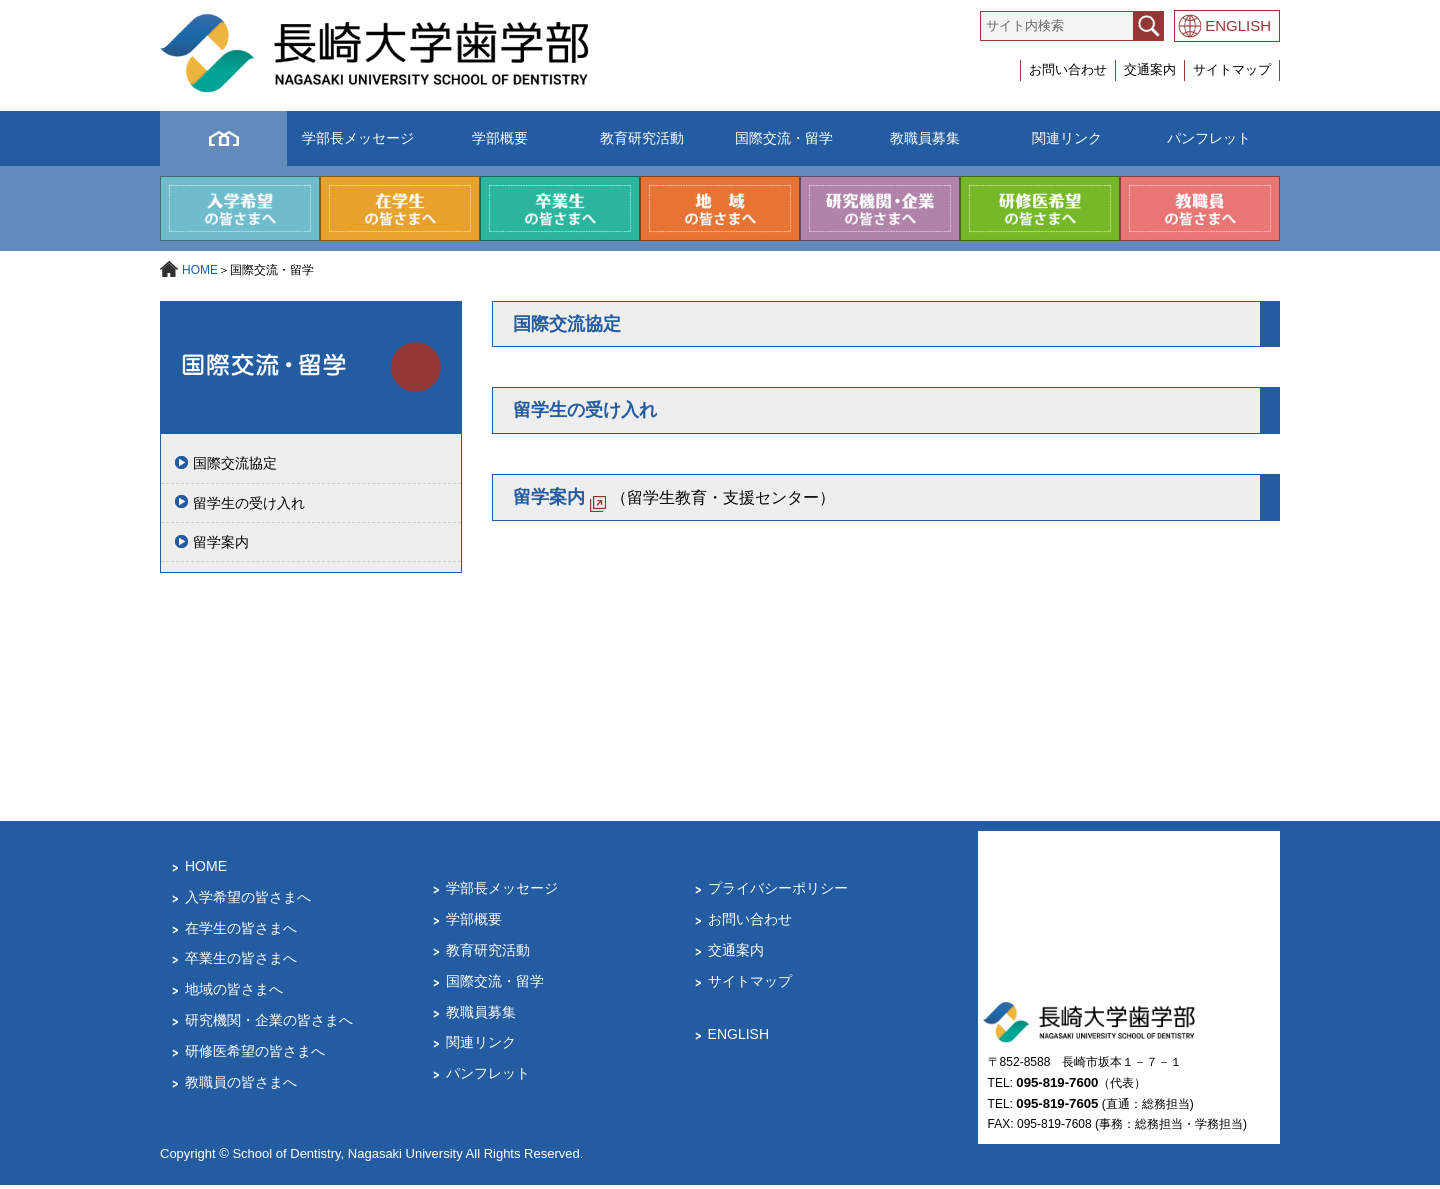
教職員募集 (925, 138)
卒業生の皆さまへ (241, 963)
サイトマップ (1232, 69)
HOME (200, 275)
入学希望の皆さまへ (248, 902)
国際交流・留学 (784, 138)
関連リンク (1067, 138)
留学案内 (221, 547)
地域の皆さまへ (234, 994)
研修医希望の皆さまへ (255, 1056)
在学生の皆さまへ (241, 932)
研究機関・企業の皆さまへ (269, 1025)
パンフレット (1209, 138)
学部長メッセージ (358, 138)
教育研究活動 (642, 138)
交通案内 (1150, 69)
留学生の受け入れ (249, 507)
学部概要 (500, 138)
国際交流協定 (235, 468)
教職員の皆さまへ (241, 1086)
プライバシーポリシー (778, 893)
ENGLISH (1238, 25)
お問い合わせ (1068, 69)
